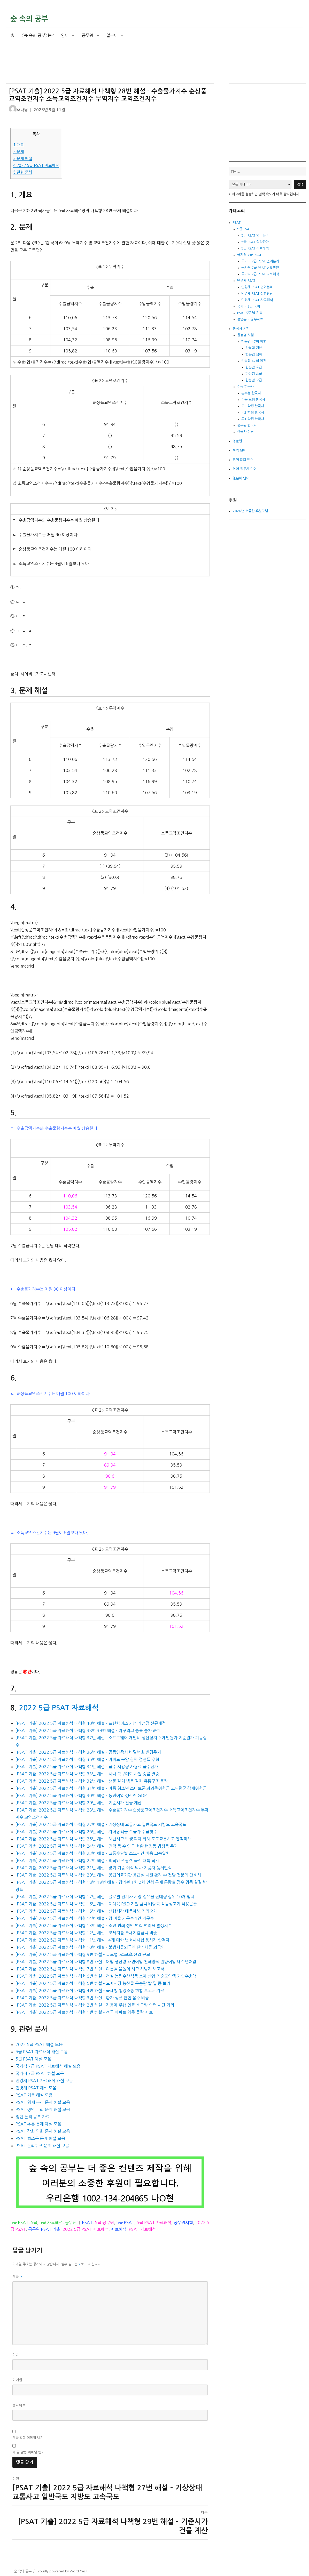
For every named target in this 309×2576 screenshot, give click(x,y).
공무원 (87, 35)
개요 (18, 145)
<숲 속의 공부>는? (37, 35)
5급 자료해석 (51, 2222)
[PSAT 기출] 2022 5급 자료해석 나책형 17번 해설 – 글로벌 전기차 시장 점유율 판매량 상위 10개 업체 (105, 1897)
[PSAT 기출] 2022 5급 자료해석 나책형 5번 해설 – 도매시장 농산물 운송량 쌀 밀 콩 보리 (93, 1983)
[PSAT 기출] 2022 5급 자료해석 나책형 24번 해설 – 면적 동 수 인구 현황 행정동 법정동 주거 (97, 1846)
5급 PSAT (19, 2222)
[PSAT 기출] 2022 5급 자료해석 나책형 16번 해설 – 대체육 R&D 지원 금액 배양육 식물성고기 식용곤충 (106, 1904)
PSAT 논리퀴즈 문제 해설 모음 (42, 2146)
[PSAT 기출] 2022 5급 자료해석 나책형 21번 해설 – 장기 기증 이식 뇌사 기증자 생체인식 (94, 1868)
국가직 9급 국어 (248, 306)
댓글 (17, 2277)
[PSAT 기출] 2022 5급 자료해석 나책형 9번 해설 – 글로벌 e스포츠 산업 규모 (83, 1954)
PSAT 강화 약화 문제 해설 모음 (43, 2131)
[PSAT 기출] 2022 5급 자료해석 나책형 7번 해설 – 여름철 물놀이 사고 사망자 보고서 (90, 1969)
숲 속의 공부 (29, 18)
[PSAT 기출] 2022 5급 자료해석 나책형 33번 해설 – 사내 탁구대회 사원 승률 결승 (87, 1774)
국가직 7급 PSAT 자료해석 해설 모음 (48, 2066)
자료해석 (118, 2229)
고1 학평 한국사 (252, 419)
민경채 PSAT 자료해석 (257, 300)
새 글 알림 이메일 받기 (28, 2452)
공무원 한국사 (247, 425)
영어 (65, 35)
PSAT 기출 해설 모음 (34, 2095)
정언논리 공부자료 (250, 319)
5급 (34, 2222)
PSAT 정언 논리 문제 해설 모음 (43, 2109)
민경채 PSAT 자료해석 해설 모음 (44, 2081)
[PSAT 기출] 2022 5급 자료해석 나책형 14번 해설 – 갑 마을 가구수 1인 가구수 (85, 1918)
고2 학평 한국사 (252, 412)
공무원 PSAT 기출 (44, 2229)
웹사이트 (19, 2405)
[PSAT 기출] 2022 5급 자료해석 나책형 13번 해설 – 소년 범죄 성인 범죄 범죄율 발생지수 (94, 1925)
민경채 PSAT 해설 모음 (36, 2088)
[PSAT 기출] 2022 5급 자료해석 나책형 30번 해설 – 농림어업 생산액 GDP (81, 1795)
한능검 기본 (253, 348)
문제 (18, 152)
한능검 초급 (253, 367)
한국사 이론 (245, 431)
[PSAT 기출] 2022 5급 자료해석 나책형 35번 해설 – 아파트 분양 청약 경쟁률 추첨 (87, 1759)
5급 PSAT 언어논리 (255, 235)
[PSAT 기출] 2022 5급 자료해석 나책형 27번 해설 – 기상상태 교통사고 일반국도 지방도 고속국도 (101, 1824)
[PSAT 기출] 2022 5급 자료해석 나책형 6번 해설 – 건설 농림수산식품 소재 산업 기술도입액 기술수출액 (106, 1976)
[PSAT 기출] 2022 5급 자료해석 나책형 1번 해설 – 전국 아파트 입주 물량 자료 (84, 2012)
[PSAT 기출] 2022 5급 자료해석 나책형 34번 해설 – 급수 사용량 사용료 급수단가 (87, 1767)
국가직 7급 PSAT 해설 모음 (40, 2073)
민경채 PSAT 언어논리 (257, 287)
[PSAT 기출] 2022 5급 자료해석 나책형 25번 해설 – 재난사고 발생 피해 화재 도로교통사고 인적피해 (103, 1839)
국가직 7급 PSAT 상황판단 (260, 267)
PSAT (87, 2222)
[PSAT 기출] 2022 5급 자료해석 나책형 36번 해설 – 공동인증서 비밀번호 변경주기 (88, 1752)
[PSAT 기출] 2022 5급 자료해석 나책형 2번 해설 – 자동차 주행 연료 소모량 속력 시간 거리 (95, 2005)
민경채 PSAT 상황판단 (257, 293)
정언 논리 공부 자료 (33, 2117)
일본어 (112, 35)
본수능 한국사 (251, 393)
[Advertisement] (111, 67)
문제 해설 (22, 158)
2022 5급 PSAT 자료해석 (36, 165)
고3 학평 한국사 (252, 406)
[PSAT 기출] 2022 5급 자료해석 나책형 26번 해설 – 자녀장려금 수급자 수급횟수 (86, 1832)
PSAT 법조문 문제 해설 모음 (40, 2138)
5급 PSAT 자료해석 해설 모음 (42, 2052)
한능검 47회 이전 (253, 361)
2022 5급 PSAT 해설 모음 (39, 2044)
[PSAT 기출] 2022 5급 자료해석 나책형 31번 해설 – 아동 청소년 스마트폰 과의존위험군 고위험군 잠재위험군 (111, 1788)
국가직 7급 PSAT (249, 254)
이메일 (17, 2380)
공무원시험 (183, 2222)
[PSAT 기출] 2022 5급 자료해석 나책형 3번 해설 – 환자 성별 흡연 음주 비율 (82, 1998)
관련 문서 (22, 172)
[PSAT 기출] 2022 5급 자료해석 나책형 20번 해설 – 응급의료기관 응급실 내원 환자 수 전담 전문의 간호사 (108, 1875)
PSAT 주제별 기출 (249, 313)
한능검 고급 (253, 380)
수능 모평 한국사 (253, 399)
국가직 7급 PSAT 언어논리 (260, 261)
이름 (15, 2354)
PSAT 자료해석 (142, 2229)
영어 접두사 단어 (245, 469)
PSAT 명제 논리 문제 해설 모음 (43, 2102)
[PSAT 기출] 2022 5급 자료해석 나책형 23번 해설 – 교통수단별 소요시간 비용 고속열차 (93, 1853)
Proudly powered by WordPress (61, 2571)
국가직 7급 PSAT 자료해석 (260, 274)
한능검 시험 (245, 335)
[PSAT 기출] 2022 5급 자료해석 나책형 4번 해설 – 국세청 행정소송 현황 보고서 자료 (90, 1991)
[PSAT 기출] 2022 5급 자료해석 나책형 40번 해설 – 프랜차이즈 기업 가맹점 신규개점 (91, 1723)
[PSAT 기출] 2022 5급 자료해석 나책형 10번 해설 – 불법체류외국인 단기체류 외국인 (90, 1947)
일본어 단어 (241, 478)
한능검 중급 (253, 373)
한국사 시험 (241, 328)
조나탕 (22, 110)
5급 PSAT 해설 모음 (33, 2059)
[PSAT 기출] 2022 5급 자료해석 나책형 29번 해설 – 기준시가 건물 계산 (79, 1803)
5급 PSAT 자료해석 (154, 2222)
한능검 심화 (253, 354)
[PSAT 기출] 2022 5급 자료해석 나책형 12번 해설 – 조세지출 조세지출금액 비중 (86, 1933)
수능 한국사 (245, 386)
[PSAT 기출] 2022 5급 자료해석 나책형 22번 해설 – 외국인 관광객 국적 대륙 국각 (87, 1860)
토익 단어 (239, 450)
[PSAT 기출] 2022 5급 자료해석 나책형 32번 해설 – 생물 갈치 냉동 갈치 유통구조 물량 (92, 1781)
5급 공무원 (104, 2222)
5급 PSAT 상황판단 (255, 242)
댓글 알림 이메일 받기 (27, 2438)
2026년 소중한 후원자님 (250, 511)
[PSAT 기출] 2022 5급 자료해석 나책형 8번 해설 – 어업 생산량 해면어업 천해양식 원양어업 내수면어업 (106, 1962)
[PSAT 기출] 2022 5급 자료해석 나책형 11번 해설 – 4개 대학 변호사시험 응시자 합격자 (92, 1940)
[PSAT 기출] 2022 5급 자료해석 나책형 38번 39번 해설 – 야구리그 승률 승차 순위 (88, 1730)
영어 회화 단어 (243, 459)
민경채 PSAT (246, 280)
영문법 (237, 441)
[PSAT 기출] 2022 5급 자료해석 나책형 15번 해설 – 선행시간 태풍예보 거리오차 (86, 1911)
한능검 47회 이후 (253, 341)
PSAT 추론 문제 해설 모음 (38, 2124)
